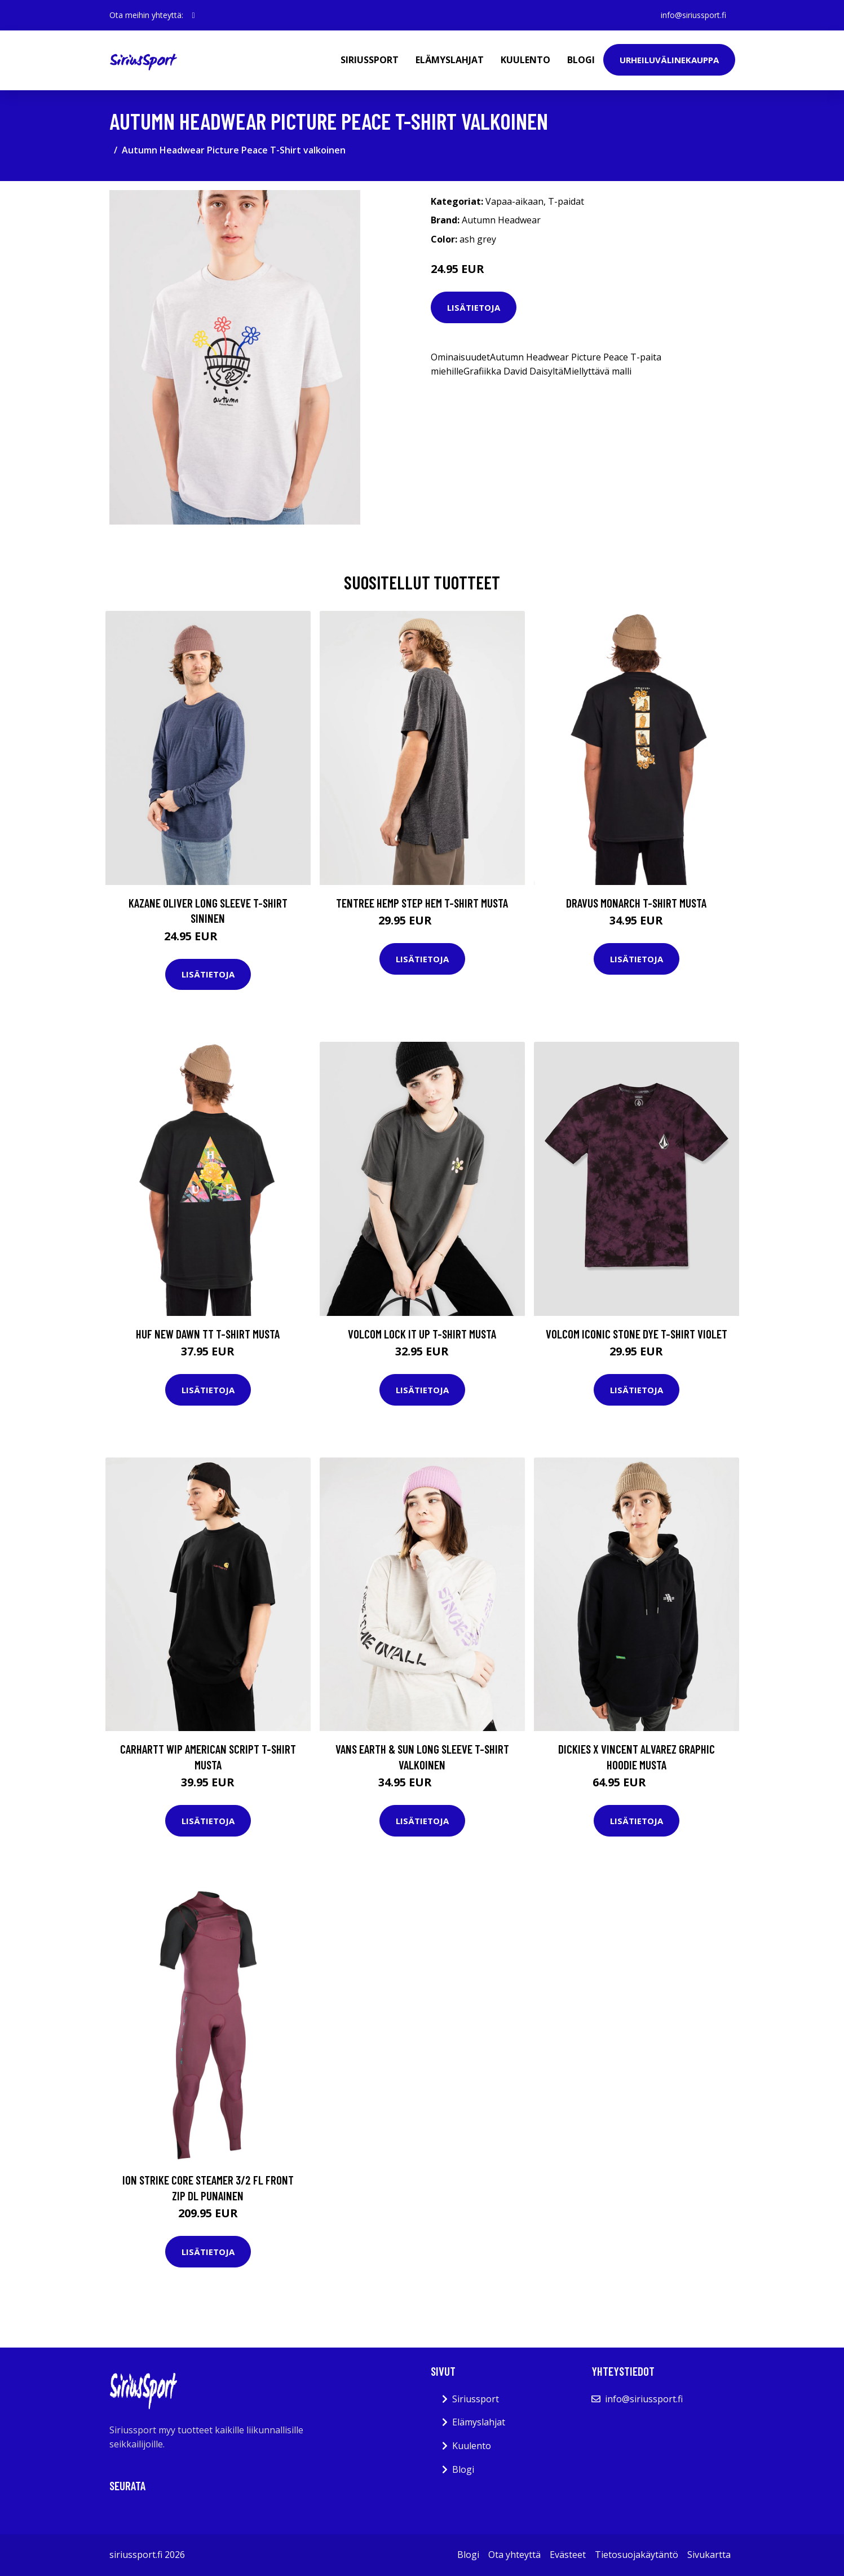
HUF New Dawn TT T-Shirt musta (208, 1334)
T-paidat (566, 201)
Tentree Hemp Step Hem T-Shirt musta (422, 903)
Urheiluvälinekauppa (669, 59)
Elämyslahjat (450, 60)
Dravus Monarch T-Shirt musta (636, 903)
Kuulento (525, 60)
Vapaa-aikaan (514, 201)
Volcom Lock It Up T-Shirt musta (422, 1334)
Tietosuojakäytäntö (636, 2554)
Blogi (581, 60)
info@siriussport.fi (693, 15)
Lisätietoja (473, 307)
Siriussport (370, 60)
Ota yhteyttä (514, 2554)
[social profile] (194, 15)
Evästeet (568, 2554)
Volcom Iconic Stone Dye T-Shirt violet (636, 1334)
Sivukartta (709, 2554)
